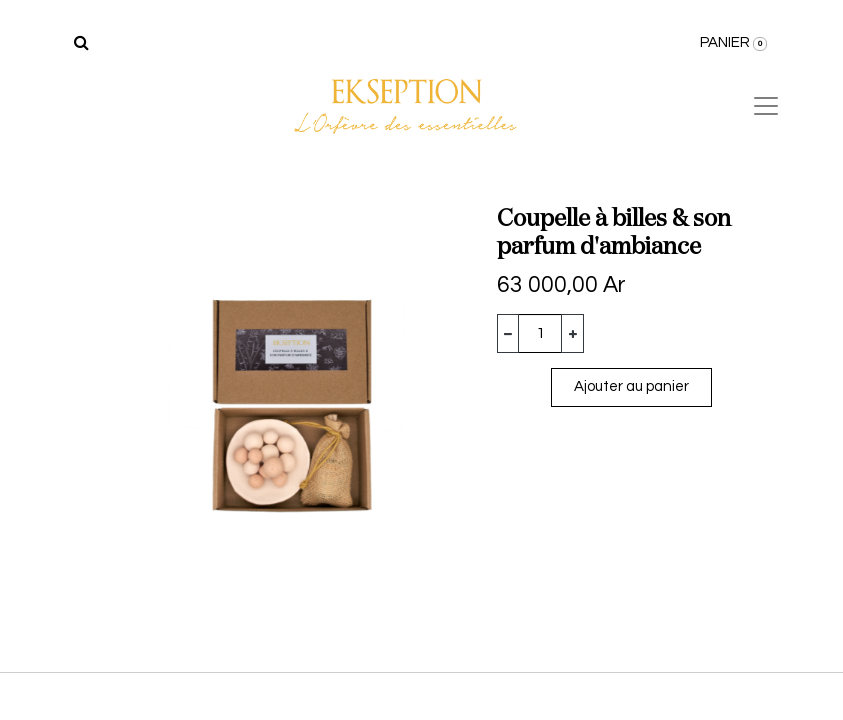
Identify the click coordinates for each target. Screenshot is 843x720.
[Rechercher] (81, 43)
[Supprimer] (508, 333)
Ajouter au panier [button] (631, 386)
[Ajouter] (572, 333)
